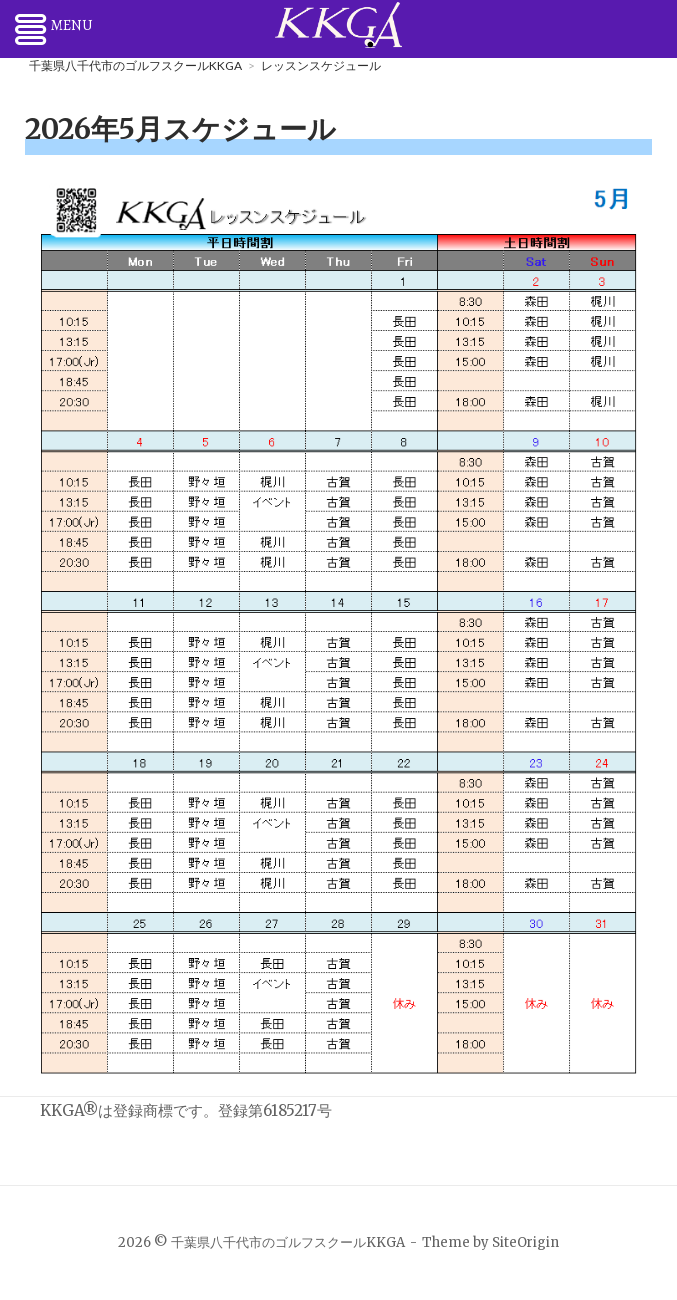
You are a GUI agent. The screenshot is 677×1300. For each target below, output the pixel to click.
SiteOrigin (525, 1242)
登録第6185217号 (275, 1110)
